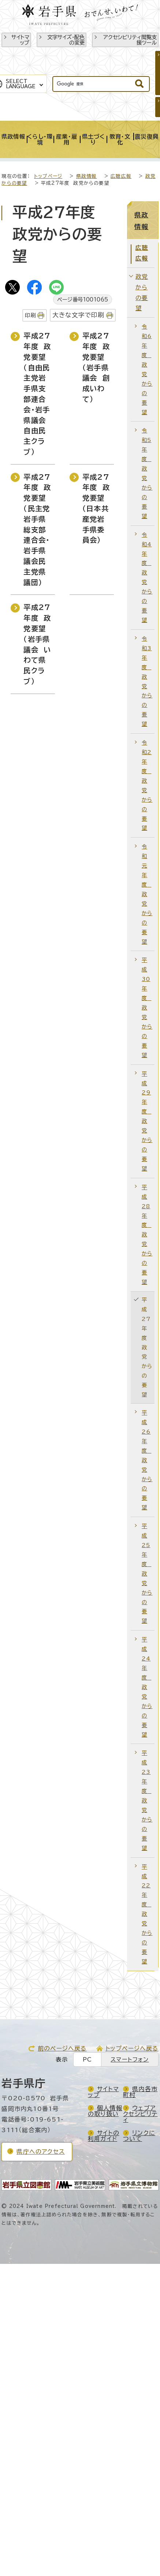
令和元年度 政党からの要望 (147, 894)
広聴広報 (121, 176)
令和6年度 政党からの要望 (147, 369)
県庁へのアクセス (40, 2151)
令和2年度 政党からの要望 (147, 785)
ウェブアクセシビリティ (140, 2114)
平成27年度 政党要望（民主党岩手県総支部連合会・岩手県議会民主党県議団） (37, 529)
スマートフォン (130, 2059)
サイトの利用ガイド (103, 2136)
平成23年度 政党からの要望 (147, 1800)
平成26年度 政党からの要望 (147, 1460)
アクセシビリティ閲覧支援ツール (130, 39)
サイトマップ (20, 39)
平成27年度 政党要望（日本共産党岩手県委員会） (96, 508)
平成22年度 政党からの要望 (147, 1914)
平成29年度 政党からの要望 (147, 1121)
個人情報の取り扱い (105, 2111)
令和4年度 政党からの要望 (147, 577)
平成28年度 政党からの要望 (147, 1234)
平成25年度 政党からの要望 (147, 1573)
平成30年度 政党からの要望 (147, 1007)
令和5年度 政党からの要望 (147, 473)
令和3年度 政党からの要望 (147, 681)
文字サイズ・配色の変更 (66, 39)
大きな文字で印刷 (78, 315)
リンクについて (139, 2136)
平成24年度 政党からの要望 (147, 1687)
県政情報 (86, 176)
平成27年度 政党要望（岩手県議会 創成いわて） (96, 367)
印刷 (30, 315)
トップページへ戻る (132, 2048)
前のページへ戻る (62, 2048)
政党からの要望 (141, 292)
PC (87, 2059)
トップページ (48, 176)
